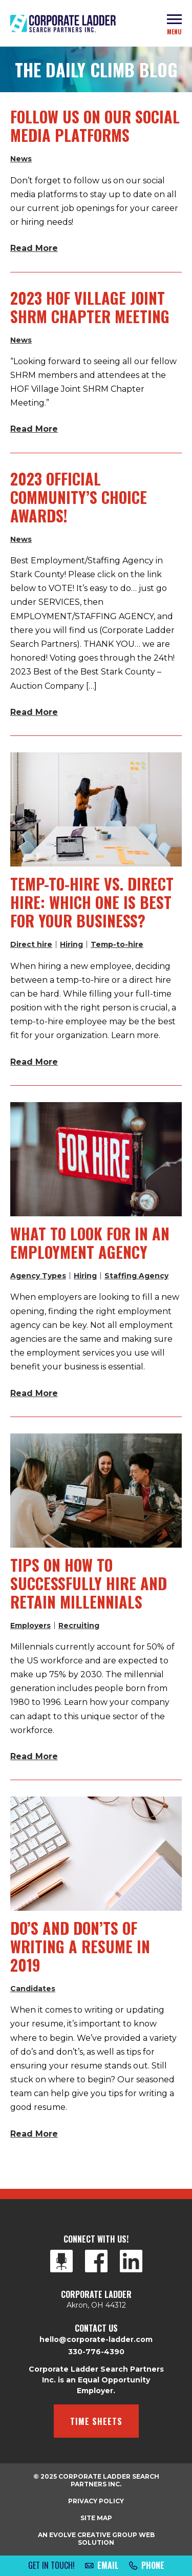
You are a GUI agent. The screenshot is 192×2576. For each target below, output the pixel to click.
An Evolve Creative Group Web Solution (96, 2538)
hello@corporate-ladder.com (96, 2339)
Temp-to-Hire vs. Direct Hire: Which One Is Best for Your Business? (92, 902)
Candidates (32, 1988)
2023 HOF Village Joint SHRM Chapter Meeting (89, 307)
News (21, 158)
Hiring (71, 944)
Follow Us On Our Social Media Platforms (95, 125)
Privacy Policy (96, 2501)
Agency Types (38, 1275)
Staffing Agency (136, 1275)
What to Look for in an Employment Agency (89, 1242)
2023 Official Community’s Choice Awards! (78, 497)
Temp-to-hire (117, 944)
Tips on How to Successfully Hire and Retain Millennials (88, 1583)
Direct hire (31, 944)
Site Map (96, 2518)
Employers (30, 1625)
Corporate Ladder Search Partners (63, 23)
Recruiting (78, 1625)
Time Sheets (96, 2421)
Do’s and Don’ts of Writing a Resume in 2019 (80, 1946)
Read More (34, 248)
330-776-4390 (96, 2351)
